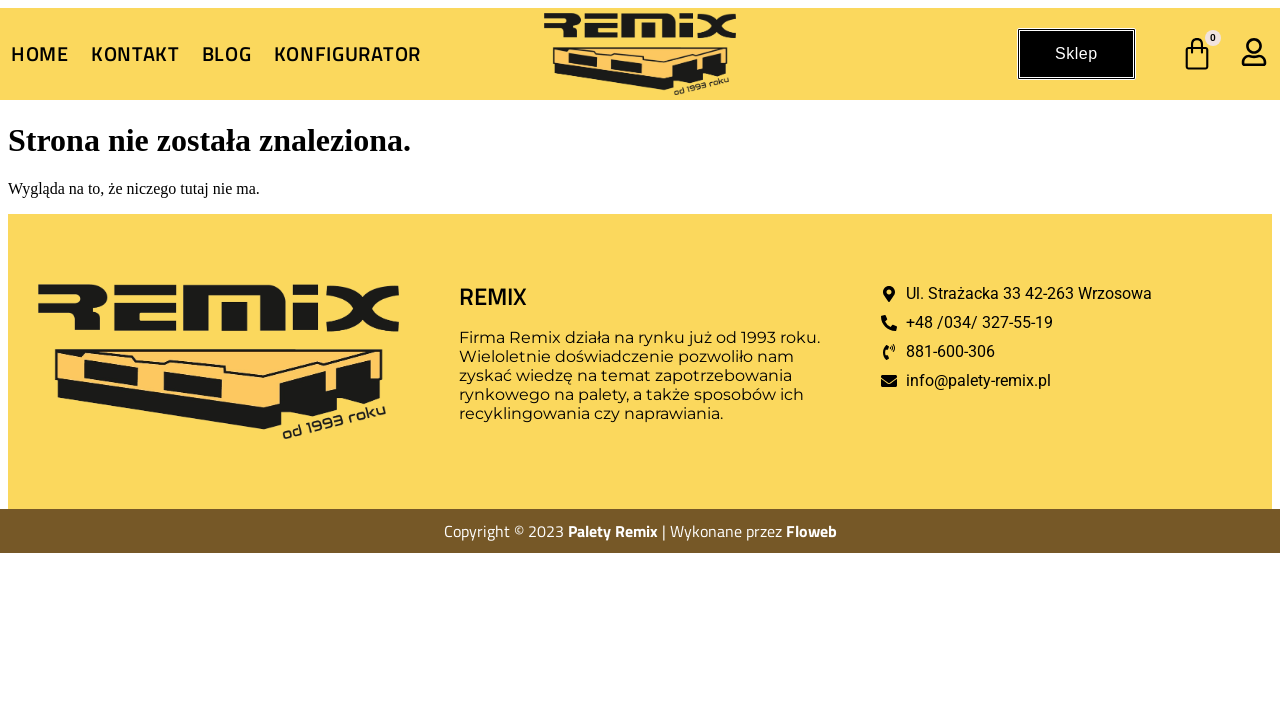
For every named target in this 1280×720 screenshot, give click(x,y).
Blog (227, 53)
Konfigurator (347, 53)
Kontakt (135, 53)
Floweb (811, 531)
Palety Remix (613, 531)
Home (40, 53)
